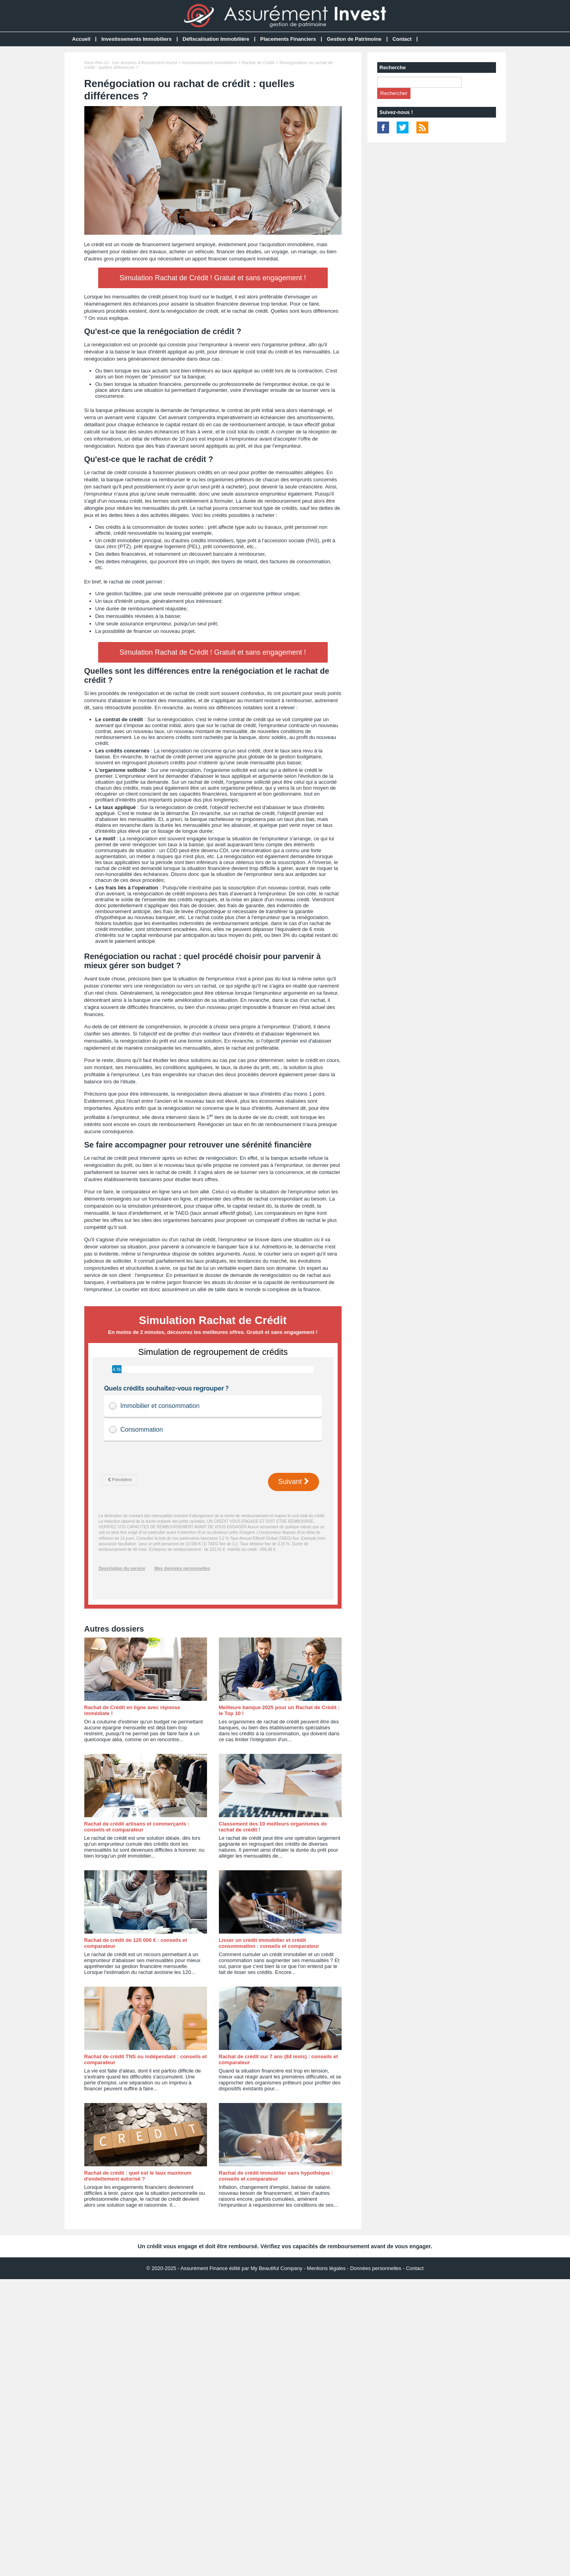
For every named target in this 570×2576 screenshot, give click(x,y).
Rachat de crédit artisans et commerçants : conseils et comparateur (137, 1827)
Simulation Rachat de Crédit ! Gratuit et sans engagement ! (213, 278)
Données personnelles (375, 2268)
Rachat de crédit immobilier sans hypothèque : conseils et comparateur (276, 2176)
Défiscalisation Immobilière (215, 39)
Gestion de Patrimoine (354, 39)
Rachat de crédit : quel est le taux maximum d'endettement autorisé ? (138, 2176)
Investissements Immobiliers (136, 39)
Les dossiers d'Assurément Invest (144, 62)
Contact (401, 39)
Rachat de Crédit (258, 62)
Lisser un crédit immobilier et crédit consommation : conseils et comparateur (269, 1943)
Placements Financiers (288, 39)
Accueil (81, 39)
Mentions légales (326, 2268)
